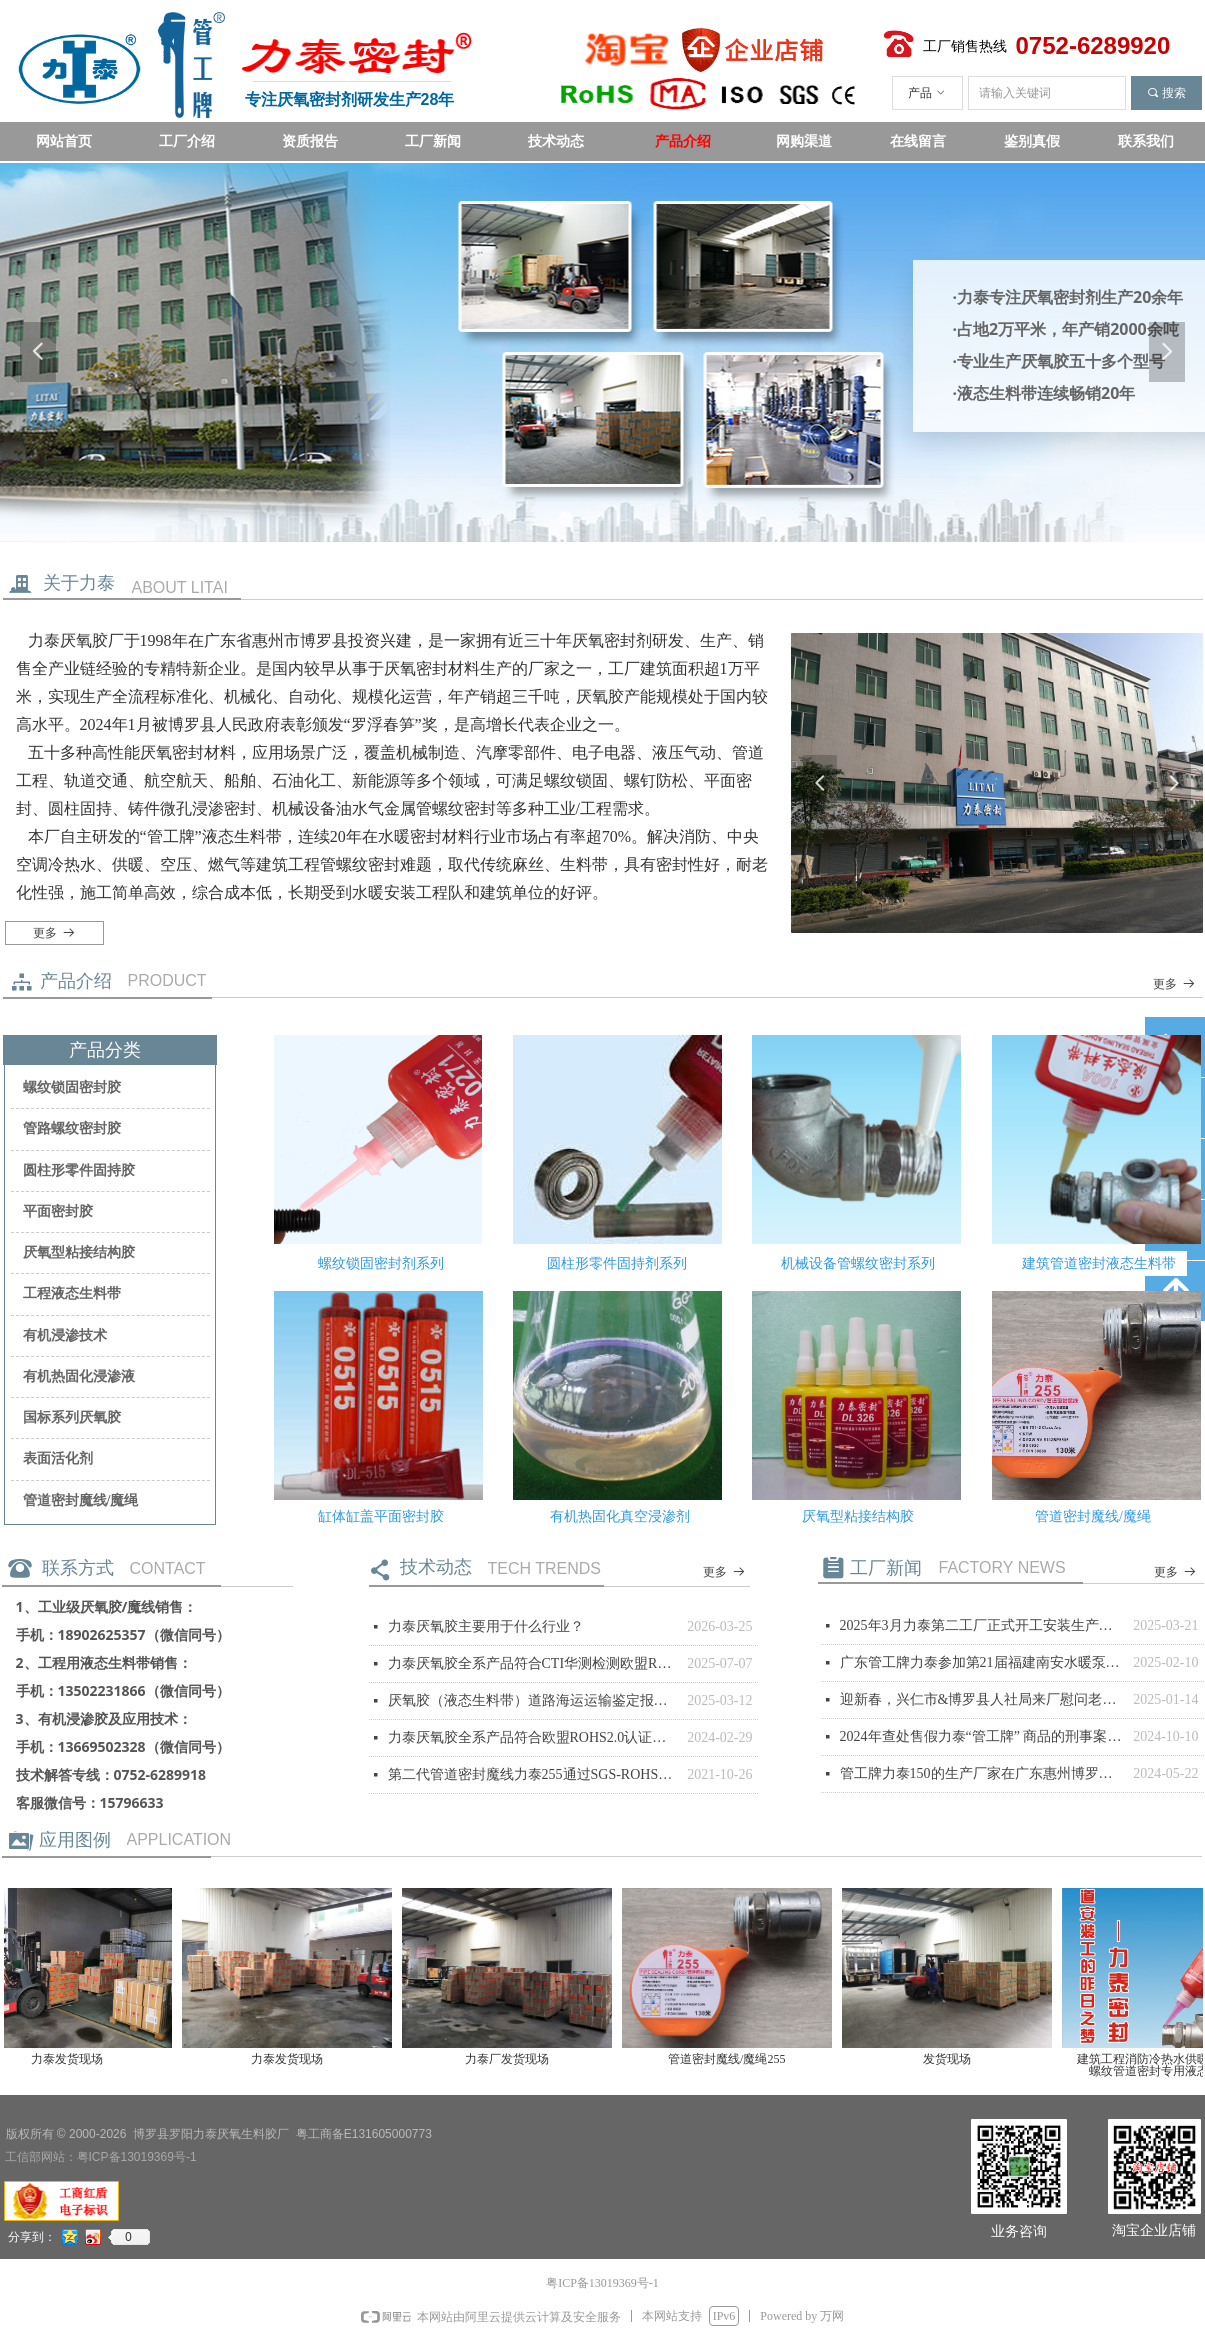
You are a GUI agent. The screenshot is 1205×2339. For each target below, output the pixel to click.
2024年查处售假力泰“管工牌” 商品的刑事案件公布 (982, 1736)
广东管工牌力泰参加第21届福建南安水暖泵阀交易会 (982, 1662)
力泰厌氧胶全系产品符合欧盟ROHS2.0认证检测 (533, 1737)
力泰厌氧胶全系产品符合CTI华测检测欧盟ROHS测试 (533, 1663)
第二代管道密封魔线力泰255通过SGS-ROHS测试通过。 (533, 1774)
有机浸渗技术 (65, 1335)
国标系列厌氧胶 (72, 1417)
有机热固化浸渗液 (79, 1376)
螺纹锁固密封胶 (72, 1087)
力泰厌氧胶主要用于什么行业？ (486, 1626)
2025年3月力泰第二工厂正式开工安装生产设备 (982, 1625)
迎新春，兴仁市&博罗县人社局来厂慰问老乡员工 (982, 1699)
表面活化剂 (58, 1458)
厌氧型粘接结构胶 (79, 1252)
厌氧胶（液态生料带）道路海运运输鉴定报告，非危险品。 (533, 1700)
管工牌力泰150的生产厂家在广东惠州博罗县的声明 (982, 1773)
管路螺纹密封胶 (72, 1128)
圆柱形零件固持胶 (79, 1170)
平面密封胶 (58, 1211)
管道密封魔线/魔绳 (81, 1500)
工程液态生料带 (72, 1293)
